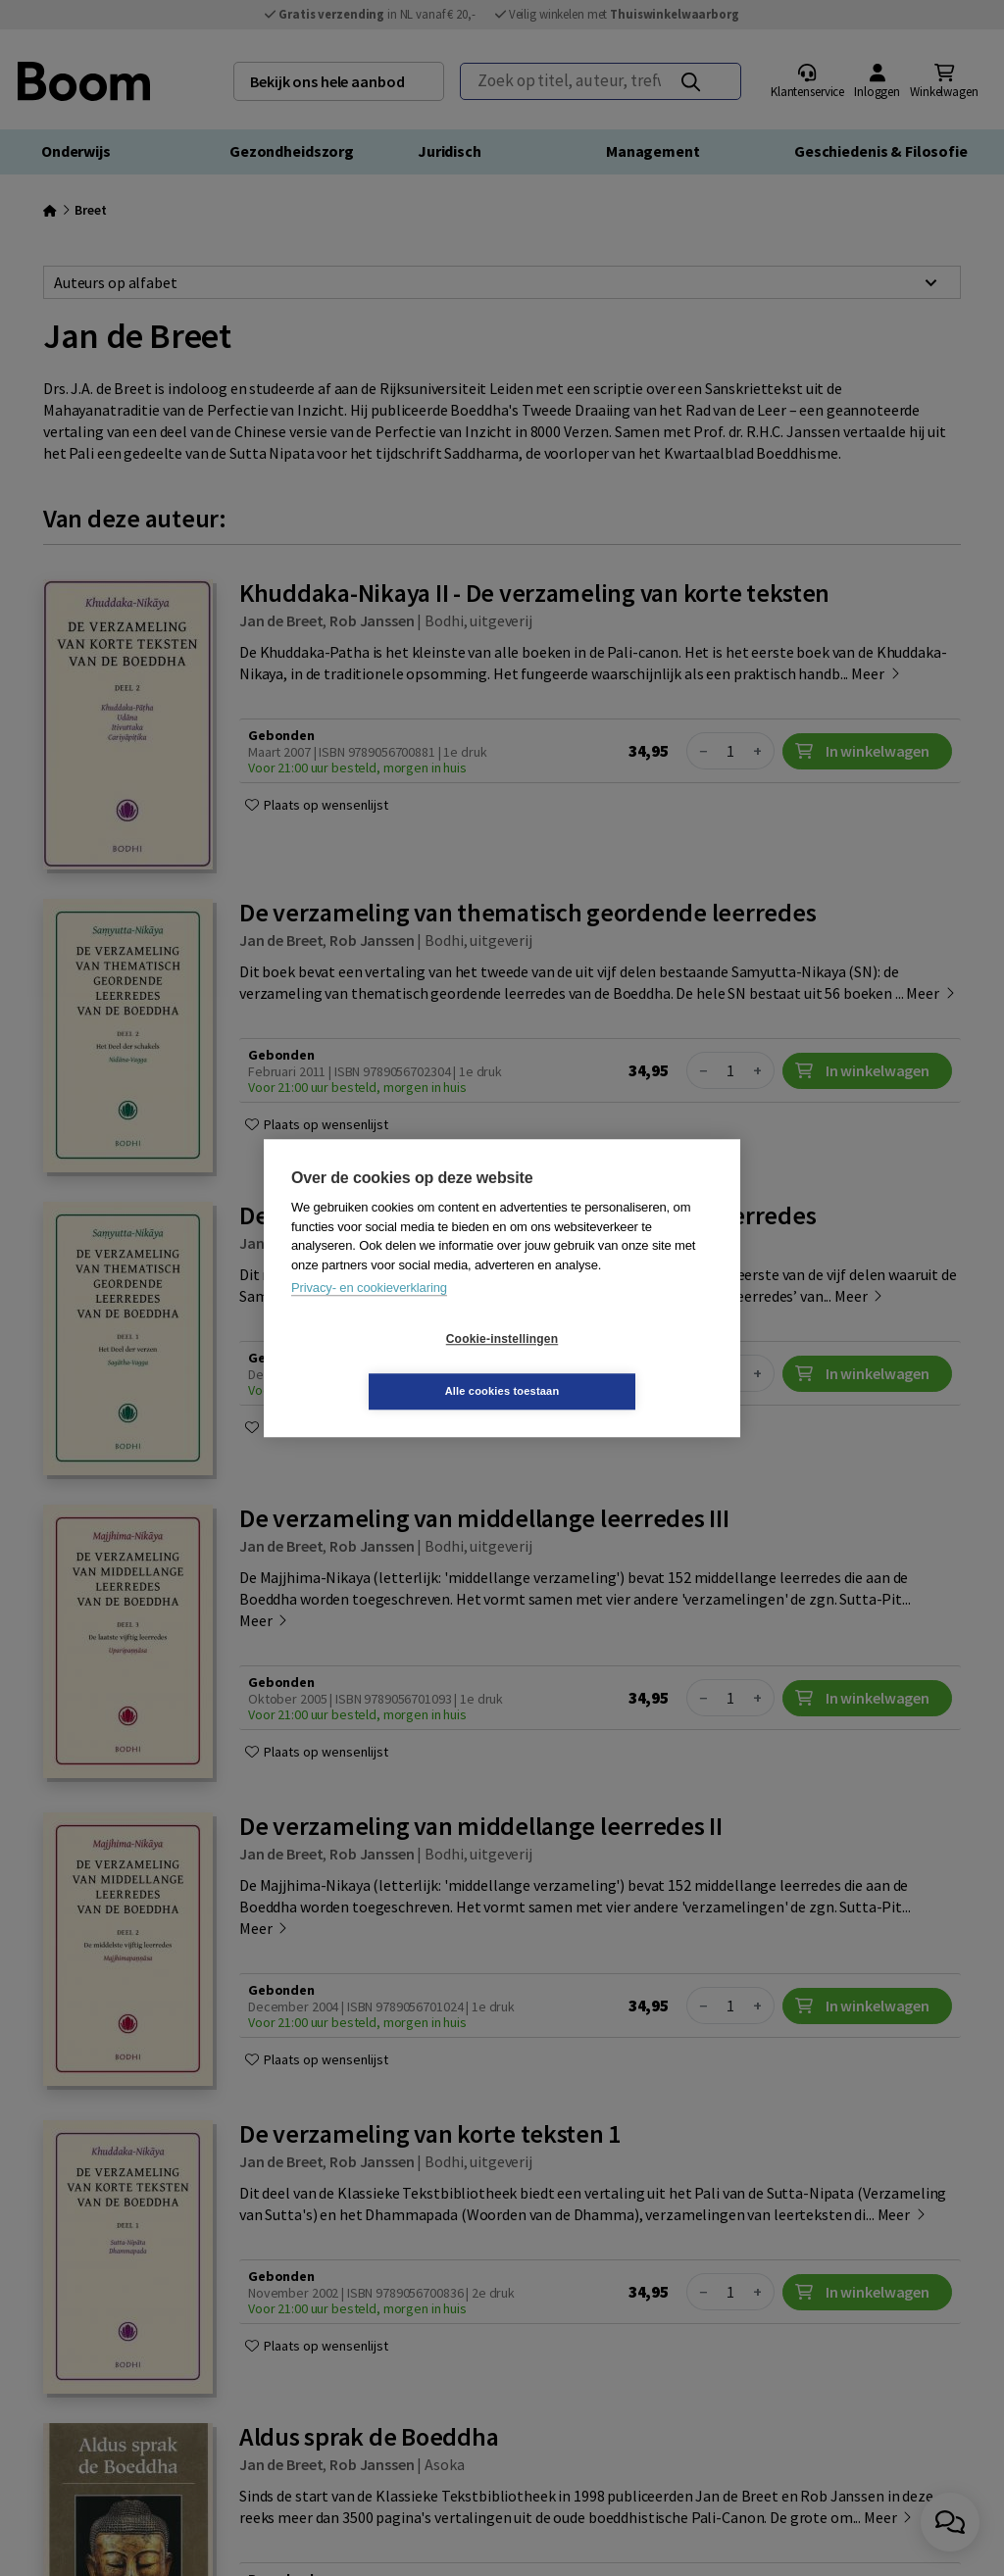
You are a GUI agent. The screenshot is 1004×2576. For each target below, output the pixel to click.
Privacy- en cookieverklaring (369, 1314)
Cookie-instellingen (385, 1365)
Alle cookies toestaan (619, 1364)
